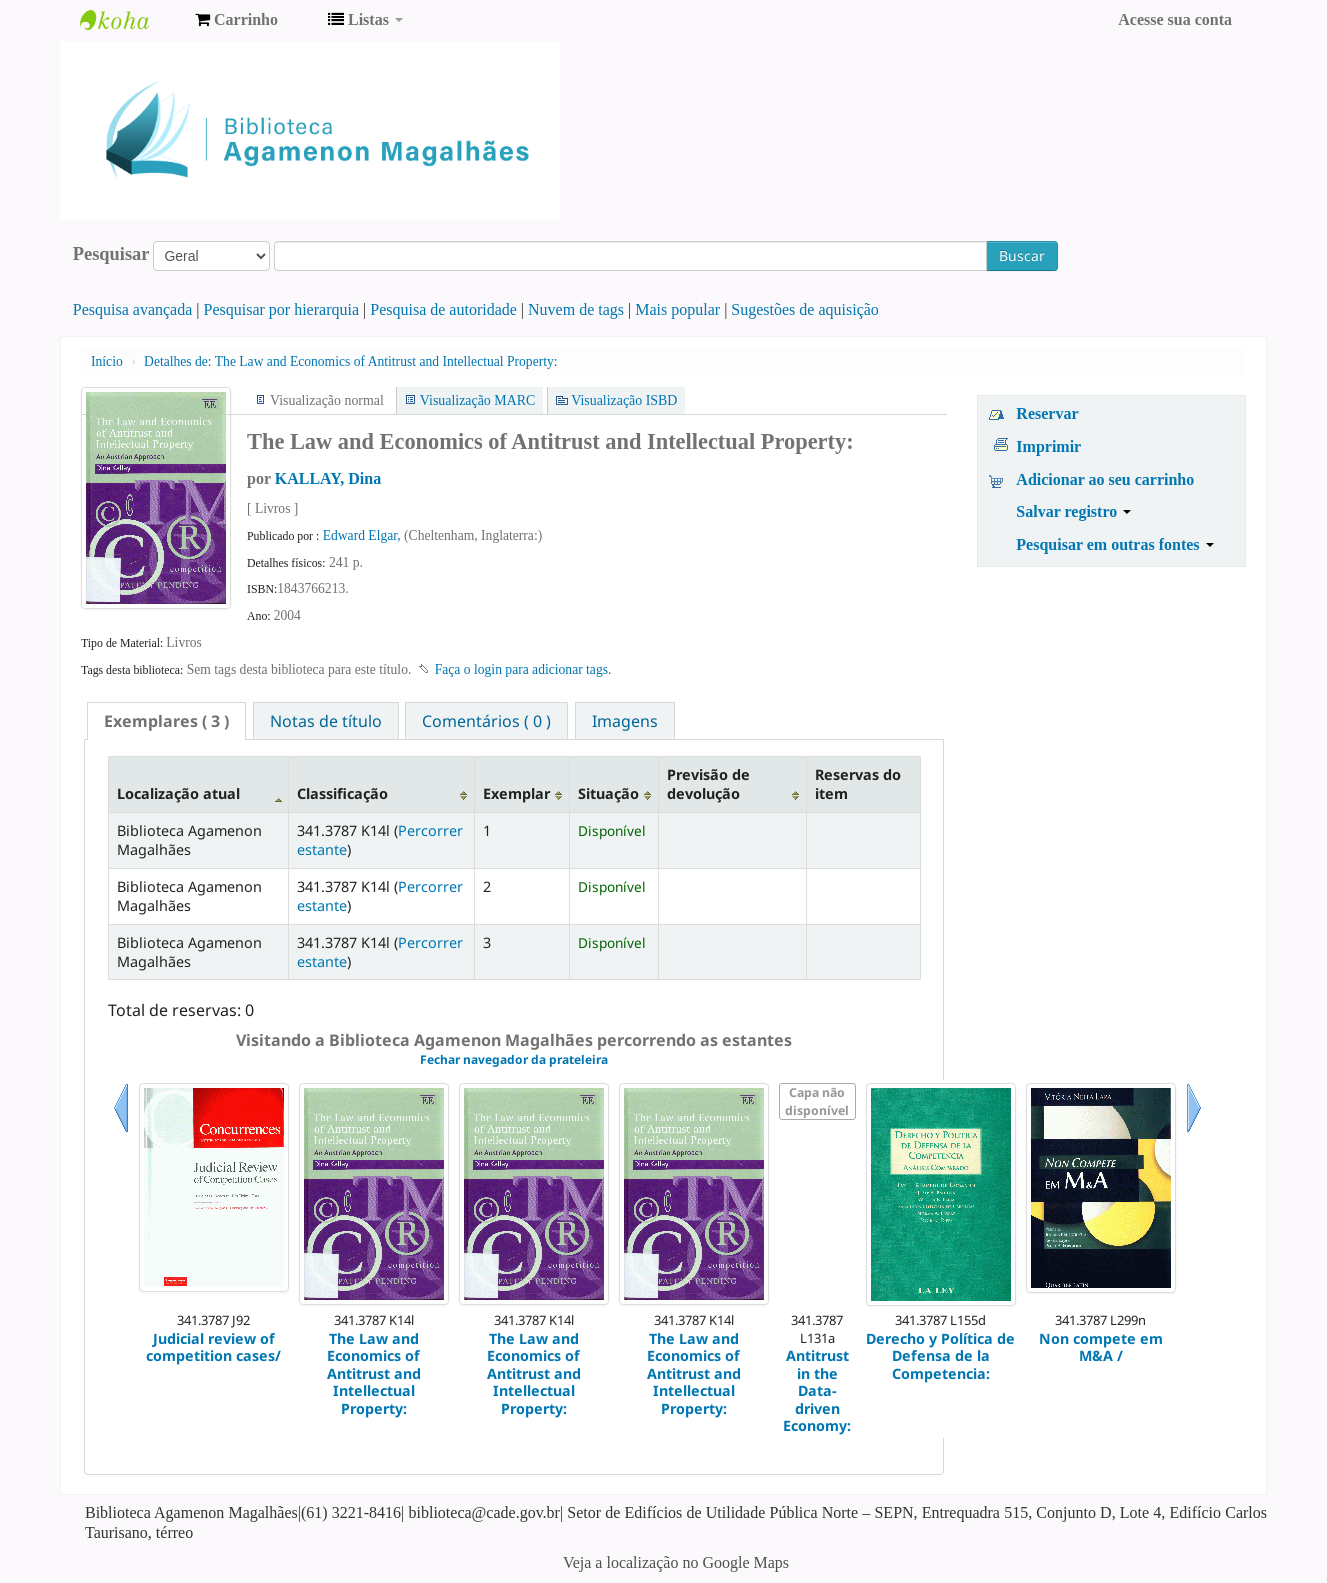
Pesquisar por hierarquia (282, 309)
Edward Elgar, (363, 535)
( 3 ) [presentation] (166, 721)
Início (107, 361)
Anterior (121, 1132)
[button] (236, 20)
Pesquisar (111, 254)
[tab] (166, 721)
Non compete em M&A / (1101, 1347)
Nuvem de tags (576, 309)
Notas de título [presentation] (326, 721)
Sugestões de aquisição (805, 309)
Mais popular (677, 309)
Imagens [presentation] (625, 721)
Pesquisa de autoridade (443, 309)
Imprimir (1048, 446)
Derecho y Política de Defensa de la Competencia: (940, 1356)
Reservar (1047, 413)
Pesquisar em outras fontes (1114, 544)
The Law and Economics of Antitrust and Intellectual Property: (351, 361)
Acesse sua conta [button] (1175, 19)
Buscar (1022, 255)
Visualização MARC (477, 400)
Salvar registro (1073, 511)
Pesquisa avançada (133, 309)
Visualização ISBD (624, 400)
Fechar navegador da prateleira (514, 1059)
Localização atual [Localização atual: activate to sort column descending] (178, 793)
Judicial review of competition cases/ (213, 1347)
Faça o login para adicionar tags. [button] (523, 669)
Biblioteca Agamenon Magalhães (130, 20)
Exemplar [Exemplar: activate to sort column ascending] (516, 793)
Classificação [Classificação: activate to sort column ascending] (342, 793)
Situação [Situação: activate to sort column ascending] (608, 793)
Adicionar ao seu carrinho (1105, 479)
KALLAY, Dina (328, 478)
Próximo (1194, 1132)
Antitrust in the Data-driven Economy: (817, 1390)
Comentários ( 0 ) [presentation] (486, 721)
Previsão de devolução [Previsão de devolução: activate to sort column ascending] (708, 784)
